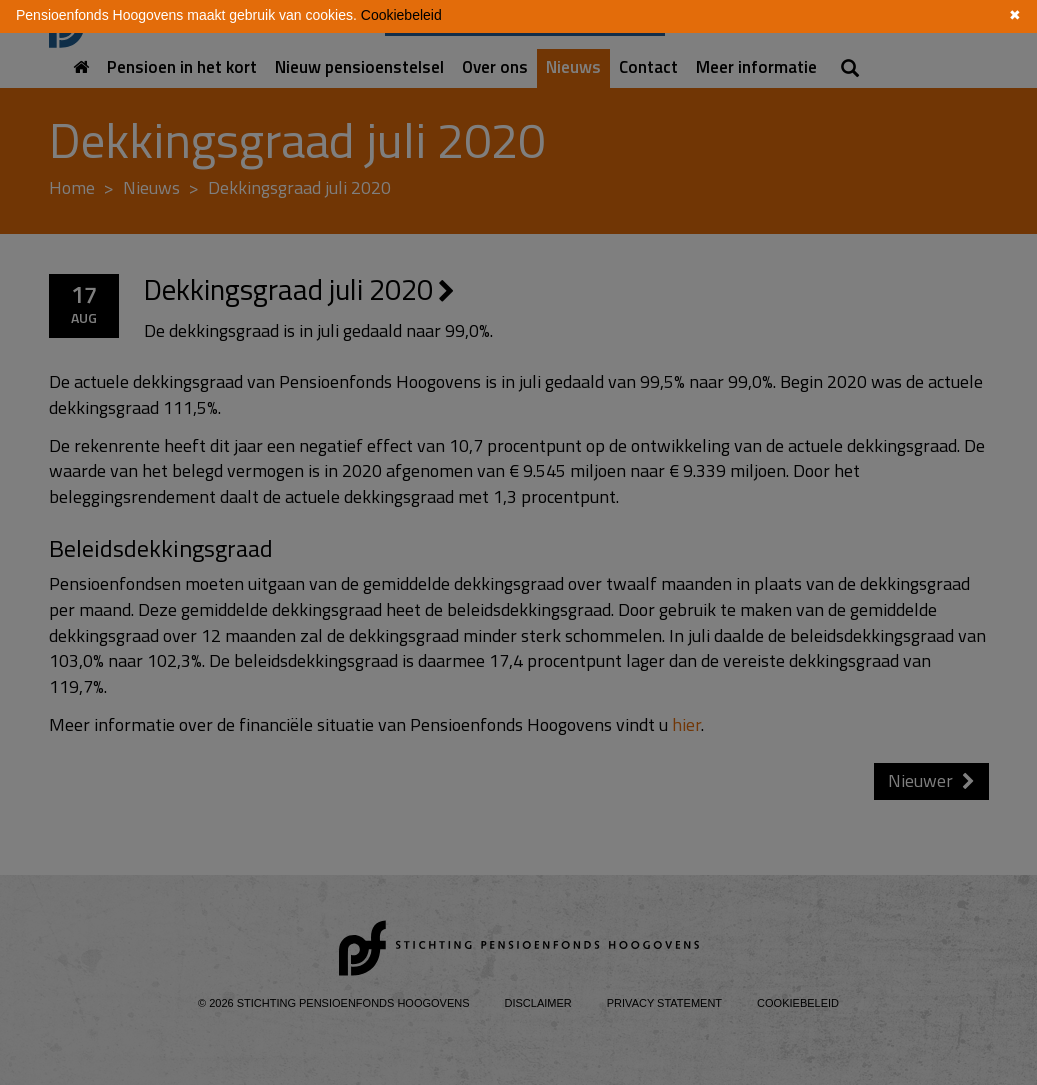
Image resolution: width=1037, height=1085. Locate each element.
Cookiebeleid (401, 15)
